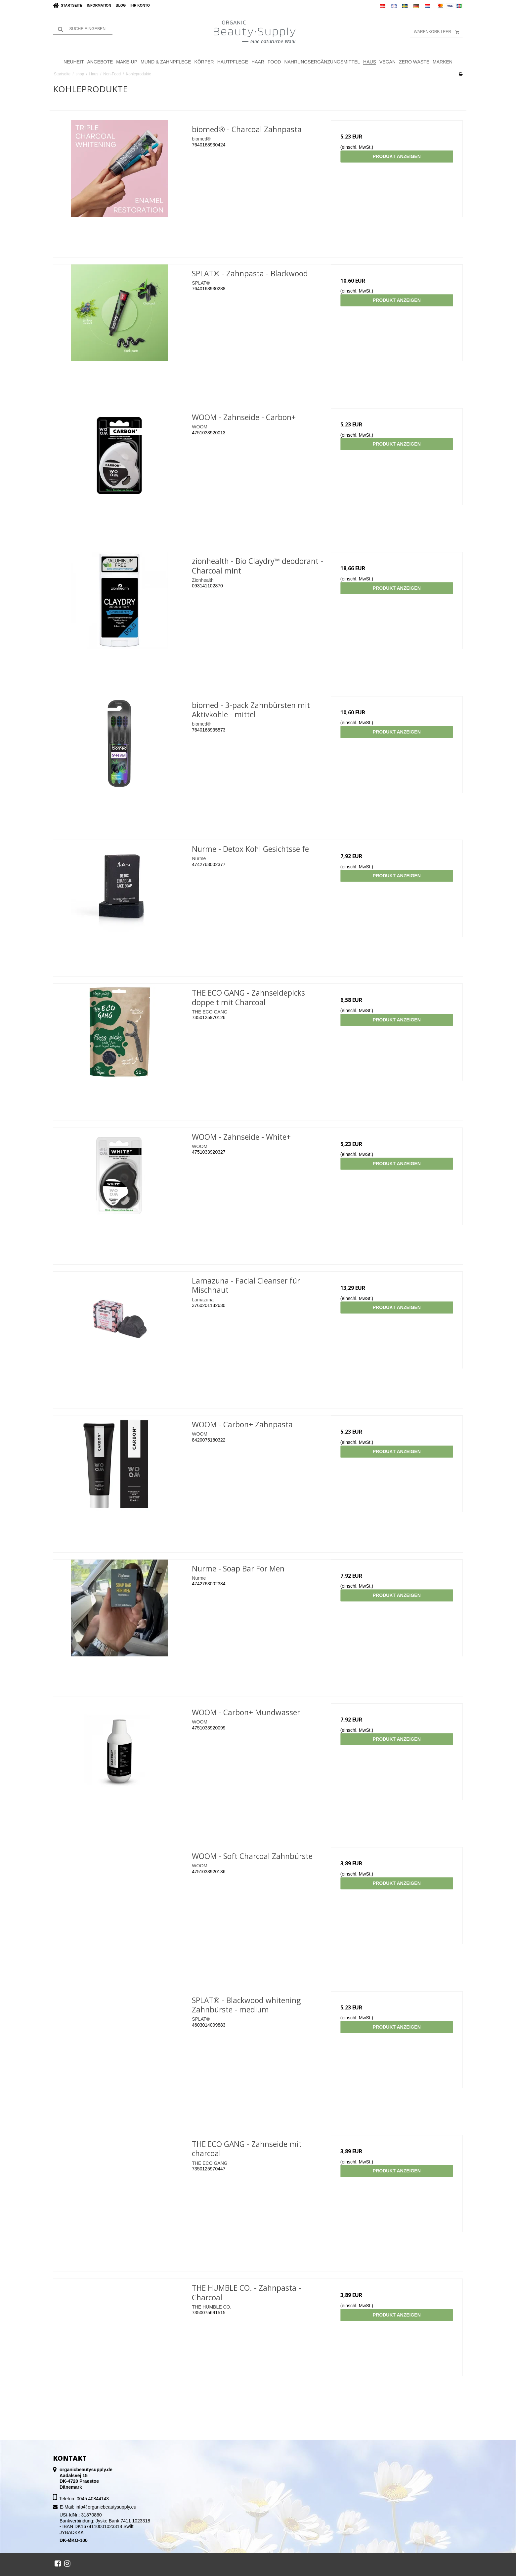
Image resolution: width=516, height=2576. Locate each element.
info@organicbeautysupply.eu (105, 2507)
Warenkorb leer (438, 32)
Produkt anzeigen (397, 156)
